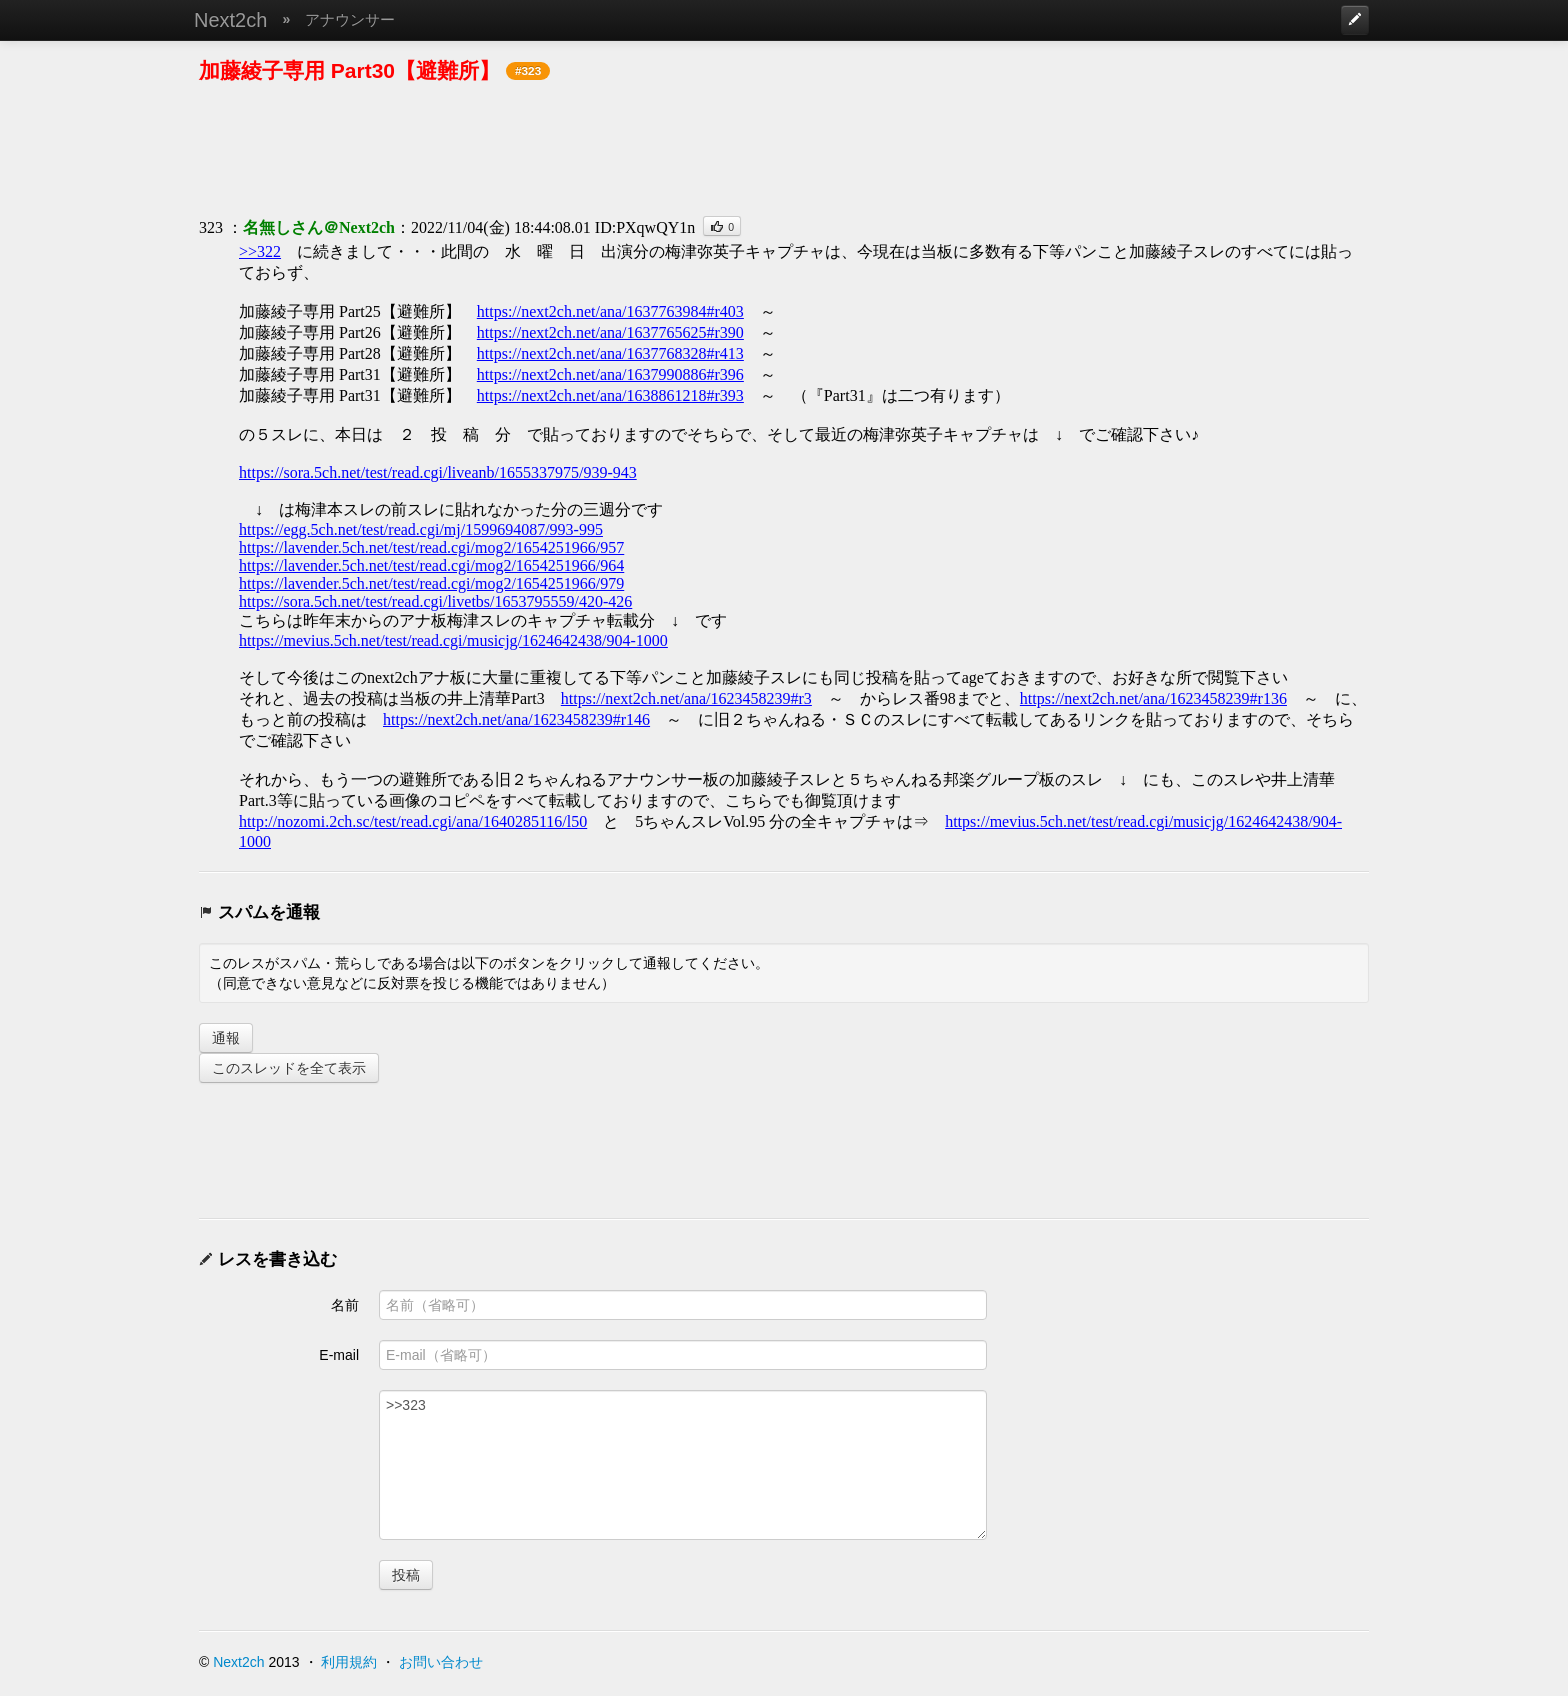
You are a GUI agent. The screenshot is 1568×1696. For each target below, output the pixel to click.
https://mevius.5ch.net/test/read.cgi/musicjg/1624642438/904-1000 (453, 640)
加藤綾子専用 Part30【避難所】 (349, 70)
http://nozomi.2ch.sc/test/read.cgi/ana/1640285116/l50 (413, 821)
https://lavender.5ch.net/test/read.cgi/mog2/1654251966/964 (431, 565)
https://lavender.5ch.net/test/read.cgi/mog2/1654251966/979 (431, 583)
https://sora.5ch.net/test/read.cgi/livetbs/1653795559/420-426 (435, 601)
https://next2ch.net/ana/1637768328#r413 (610, 353)
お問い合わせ (441, 1662)
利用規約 (349, 1662)
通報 (226, 1038)
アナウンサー (350, 19)
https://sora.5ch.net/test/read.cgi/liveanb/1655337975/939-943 (438, 472)
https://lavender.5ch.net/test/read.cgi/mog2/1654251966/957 (431, 547)
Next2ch (230, 20)
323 (211, 227)
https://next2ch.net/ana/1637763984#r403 (610, 311)
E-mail (339, 1355)
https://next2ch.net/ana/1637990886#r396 (610, 374)
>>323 (683, 1465)
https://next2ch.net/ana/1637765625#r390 (610, 332)
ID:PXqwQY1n (645, 227)
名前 (345, 1305)
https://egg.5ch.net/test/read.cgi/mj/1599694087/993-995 (421, 529)
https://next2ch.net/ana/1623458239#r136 (1153, 698)
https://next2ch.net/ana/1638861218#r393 (610, 395)
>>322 (260, 251)
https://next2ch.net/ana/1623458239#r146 (516, 719)
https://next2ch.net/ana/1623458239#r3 (686, 698)
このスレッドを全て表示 (289, 1068)
